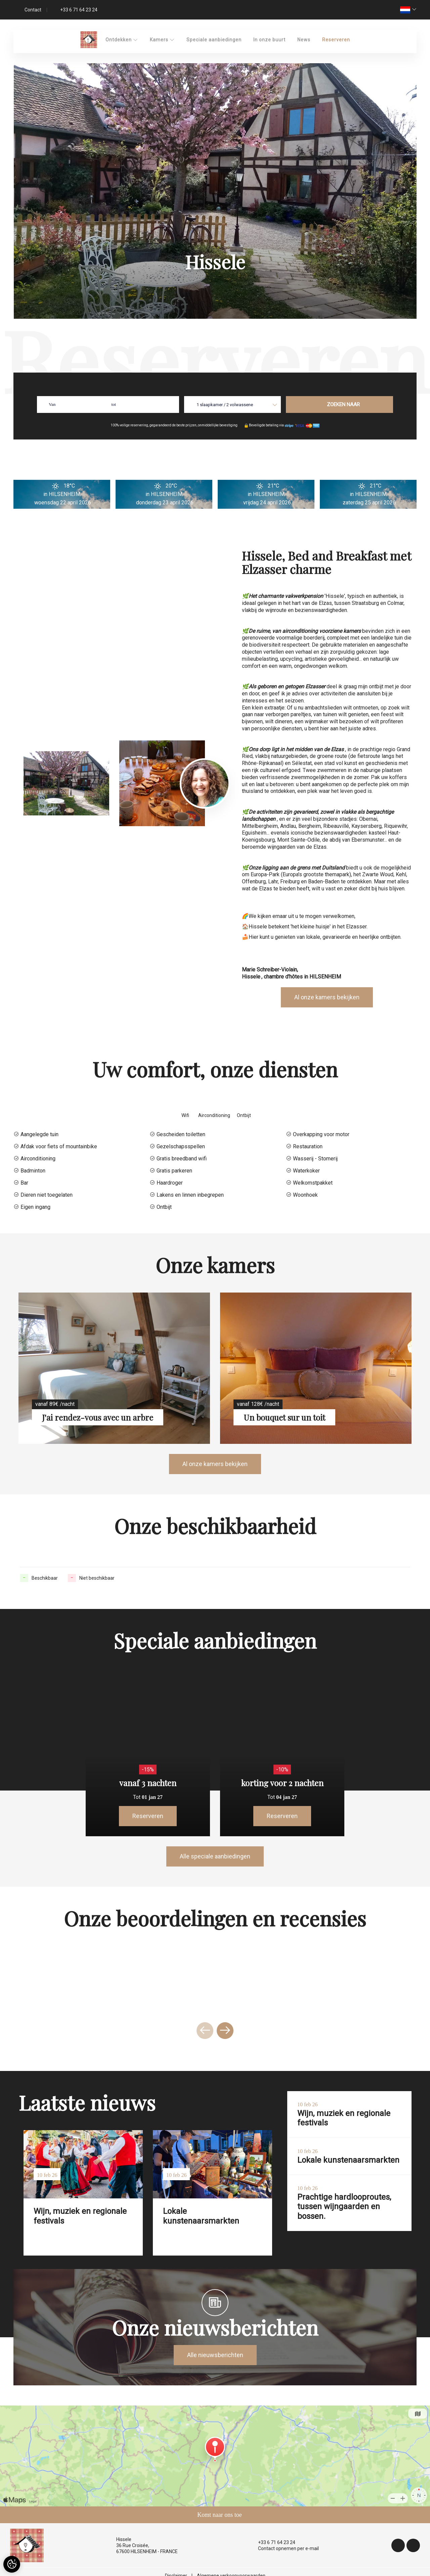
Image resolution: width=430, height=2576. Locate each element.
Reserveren (336, 39)
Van (52, 404)
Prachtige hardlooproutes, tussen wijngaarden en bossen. (344, 2206)
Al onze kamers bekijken (326, 997)
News (303, 39)
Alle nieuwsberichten (215, 2354)
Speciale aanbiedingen (214, 39)
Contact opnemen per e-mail (284, 2548)
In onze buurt (269, 39)
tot (113, 404)
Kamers (162, 39)
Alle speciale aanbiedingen (215, 1856)
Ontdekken (121, 39)
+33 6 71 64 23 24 (272, 2542)
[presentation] (205, 2030)
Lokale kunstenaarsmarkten (201, 2215)
